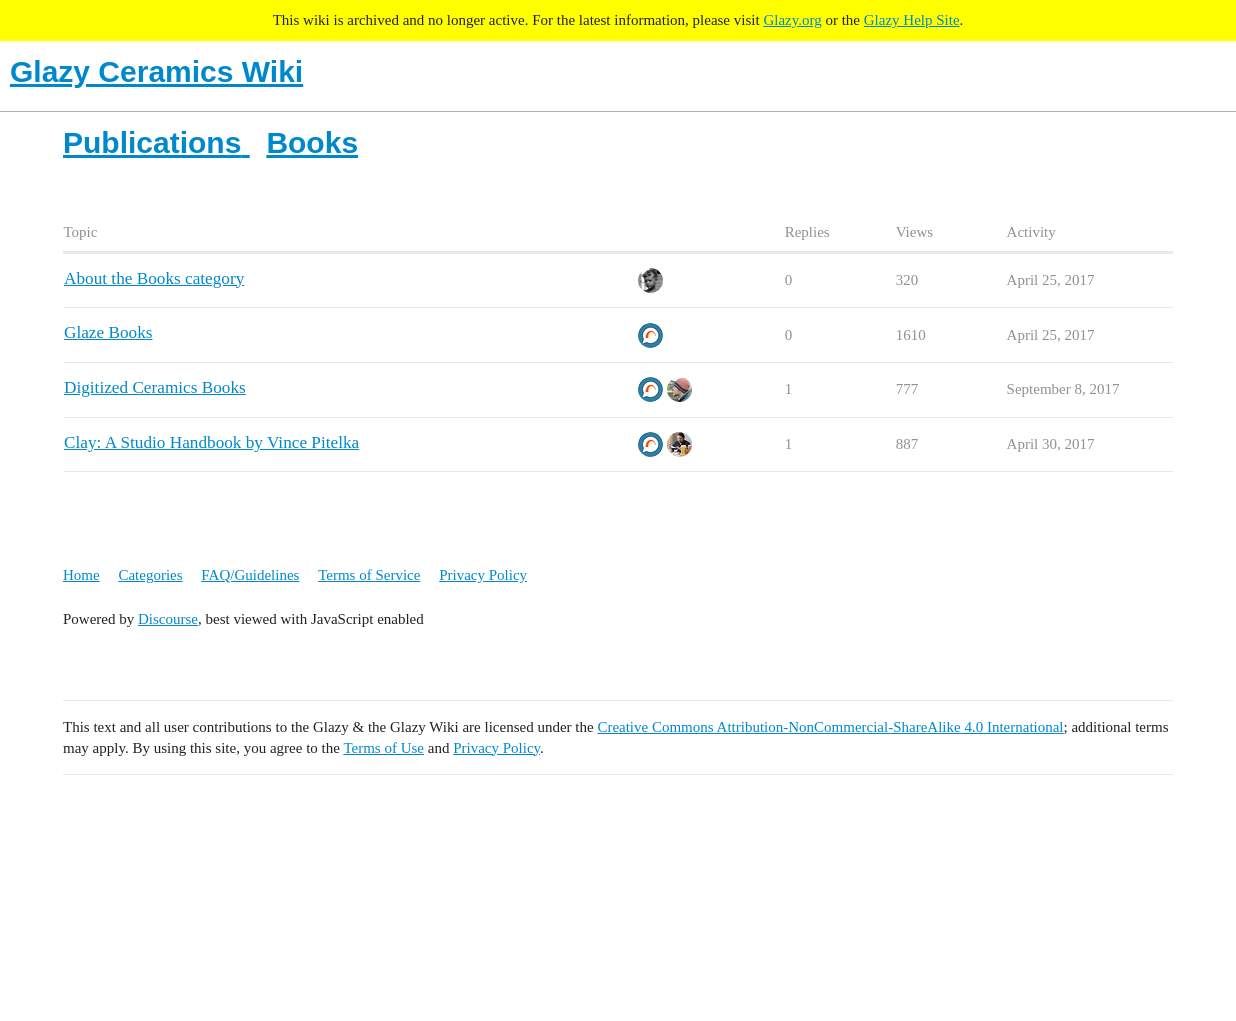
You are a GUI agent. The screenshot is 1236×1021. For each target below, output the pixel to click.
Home (81, 575)
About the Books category (154, 278)
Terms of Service (369, 575)
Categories (150, 575)
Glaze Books (108, 332)
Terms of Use (383, 748)
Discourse (168, 619)
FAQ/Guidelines (250, 575)
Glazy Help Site (912, 20)
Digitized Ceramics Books (155, 387)
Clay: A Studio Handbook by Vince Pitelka (211, 442)
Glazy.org (792, 20)
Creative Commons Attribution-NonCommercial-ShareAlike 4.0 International (830, 727)
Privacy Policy (483, 575)
